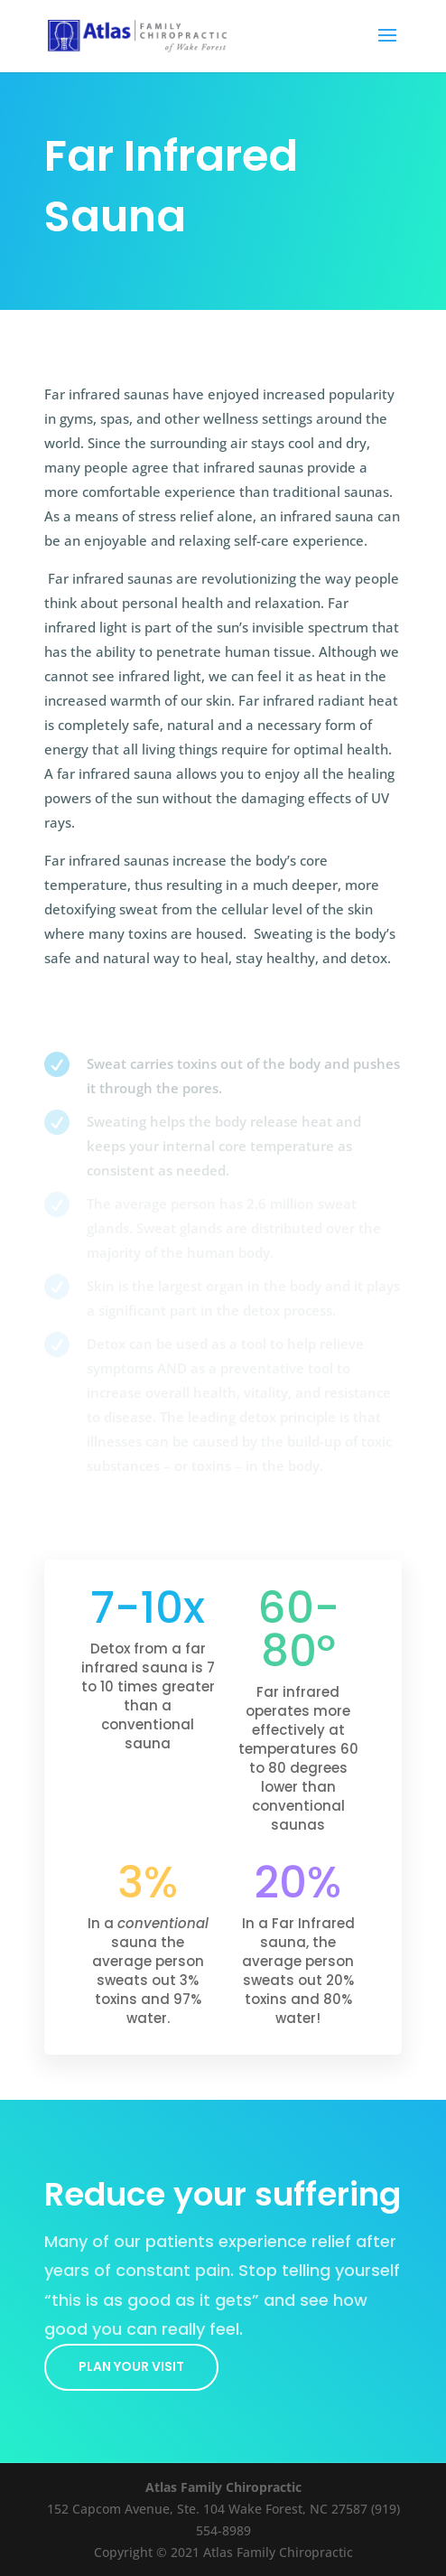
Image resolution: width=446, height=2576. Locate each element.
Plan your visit (131, 2366)
